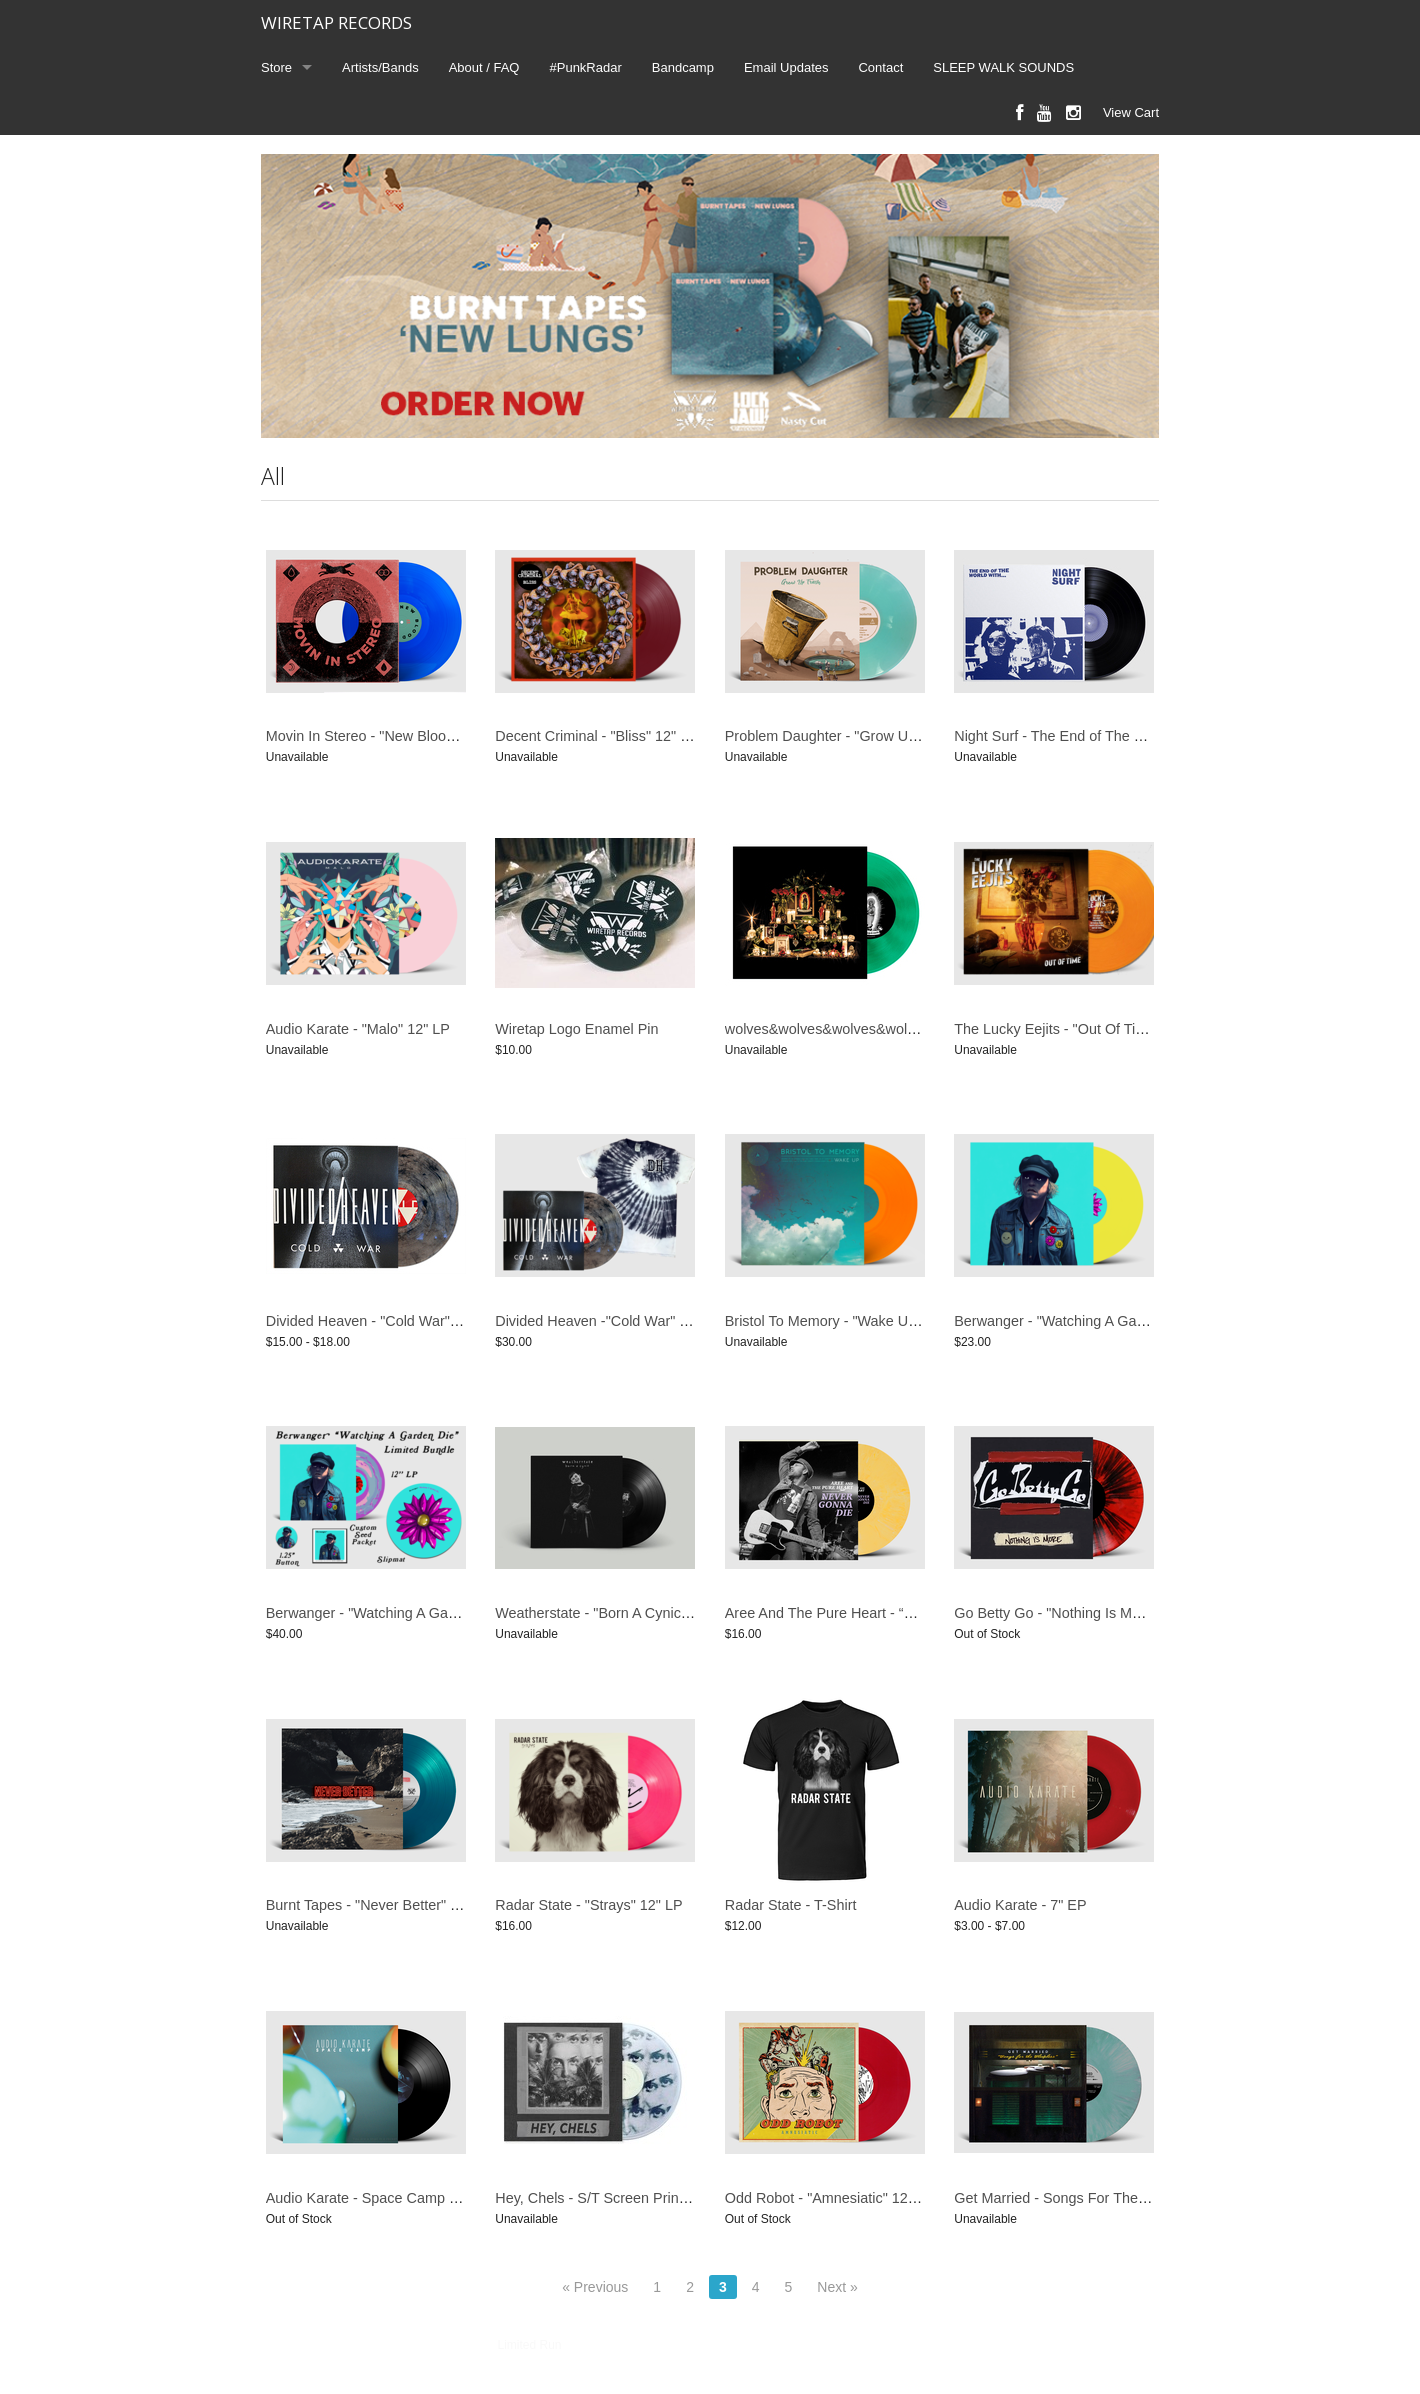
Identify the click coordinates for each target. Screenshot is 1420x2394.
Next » (837, 2287)
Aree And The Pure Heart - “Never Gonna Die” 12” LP (895, 1613)
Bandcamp (683, 67)
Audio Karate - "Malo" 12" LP (358, 1029)
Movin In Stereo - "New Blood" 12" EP (387, 736)
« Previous (595, 2287)
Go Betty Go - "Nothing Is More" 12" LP (1079, 1613)
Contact (880, 67)
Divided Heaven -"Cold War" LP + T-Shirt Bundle (649, 1321)
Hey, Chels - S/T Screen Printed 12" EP (621, 2198)
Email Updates (786, 67)
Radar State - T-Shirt (791, 1905)
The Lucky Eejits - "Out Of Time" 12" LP (1080, 1029)
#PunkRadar (586, 67)
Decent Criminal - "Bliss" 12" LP (596, 736)
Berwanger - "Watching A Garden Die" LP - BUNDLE (433, 1613)
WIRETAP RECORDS (336, 22)
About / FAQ (484, 67)
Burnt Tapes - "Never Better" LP (367, 1905)
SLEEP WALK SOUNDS (1003, 67)
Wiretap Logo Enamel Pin (576, 1029)
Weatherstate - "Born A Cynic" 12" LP (613, 1613)
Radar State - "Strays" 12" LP (588, 1905)
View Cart (1131, 112)
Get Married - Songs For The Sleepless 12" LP (1102, 2198)
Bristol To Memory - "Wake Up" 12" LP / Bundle (875, 1321)
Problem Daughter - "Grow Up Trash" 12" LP (866, 736)
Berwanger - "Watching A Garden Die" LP (1085, 1321)
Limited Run (529, 2345)
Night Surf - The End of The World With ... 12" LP (1110, 736)
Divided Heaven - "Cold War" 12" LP (381, 1321)
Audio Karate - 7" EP (1020, 1905)
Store (276, 67)
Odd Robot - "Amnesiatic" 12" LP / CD (846, 2198)
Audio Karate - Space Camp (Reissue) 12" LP (411, 2198)
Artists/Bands (380, 67)
